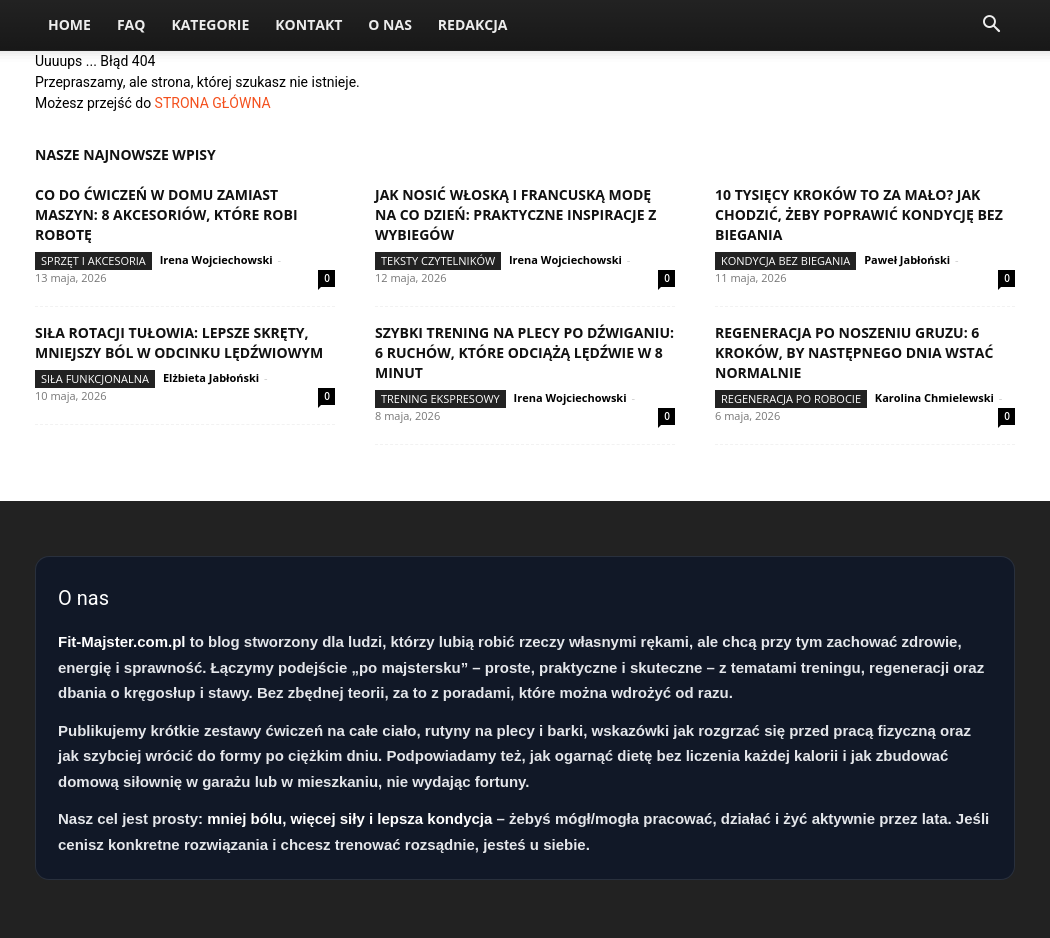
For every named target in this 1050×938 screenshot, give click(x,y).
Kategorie (210, 24)
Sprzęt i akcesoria (93, 260)
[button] (991, 26)
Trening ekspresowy (440, 398)
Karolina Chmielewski (934, 397)
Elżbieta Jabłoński (211, 377)
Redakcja (473, 24)
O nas (390, 24)
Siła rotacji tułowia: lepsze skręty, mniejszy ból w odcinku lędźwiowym (179, 342)
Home (69, 24)
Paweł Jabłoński (907, 259)
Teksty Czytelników (438, 260)
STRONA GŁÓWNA (213, 103)
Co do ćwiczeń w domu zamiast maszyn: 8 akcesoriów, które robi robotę (166, 214)
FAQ (131, 24)
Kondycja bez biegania (785, 260)
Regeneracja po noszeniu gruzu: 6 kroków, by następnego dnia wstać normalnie (854, 352)
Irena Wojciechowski (216, 259)
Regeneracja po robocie (791, 398)
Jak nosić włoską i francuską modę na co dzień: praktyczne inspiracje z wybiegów (515, 214)
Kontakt (308, 24)
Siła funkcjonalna (95, 378)
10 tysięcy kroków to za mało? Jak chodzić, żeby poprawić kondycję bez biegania (859, 214)
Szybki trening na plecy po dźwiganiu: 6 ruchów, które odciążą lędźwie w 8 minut (524, 352)
